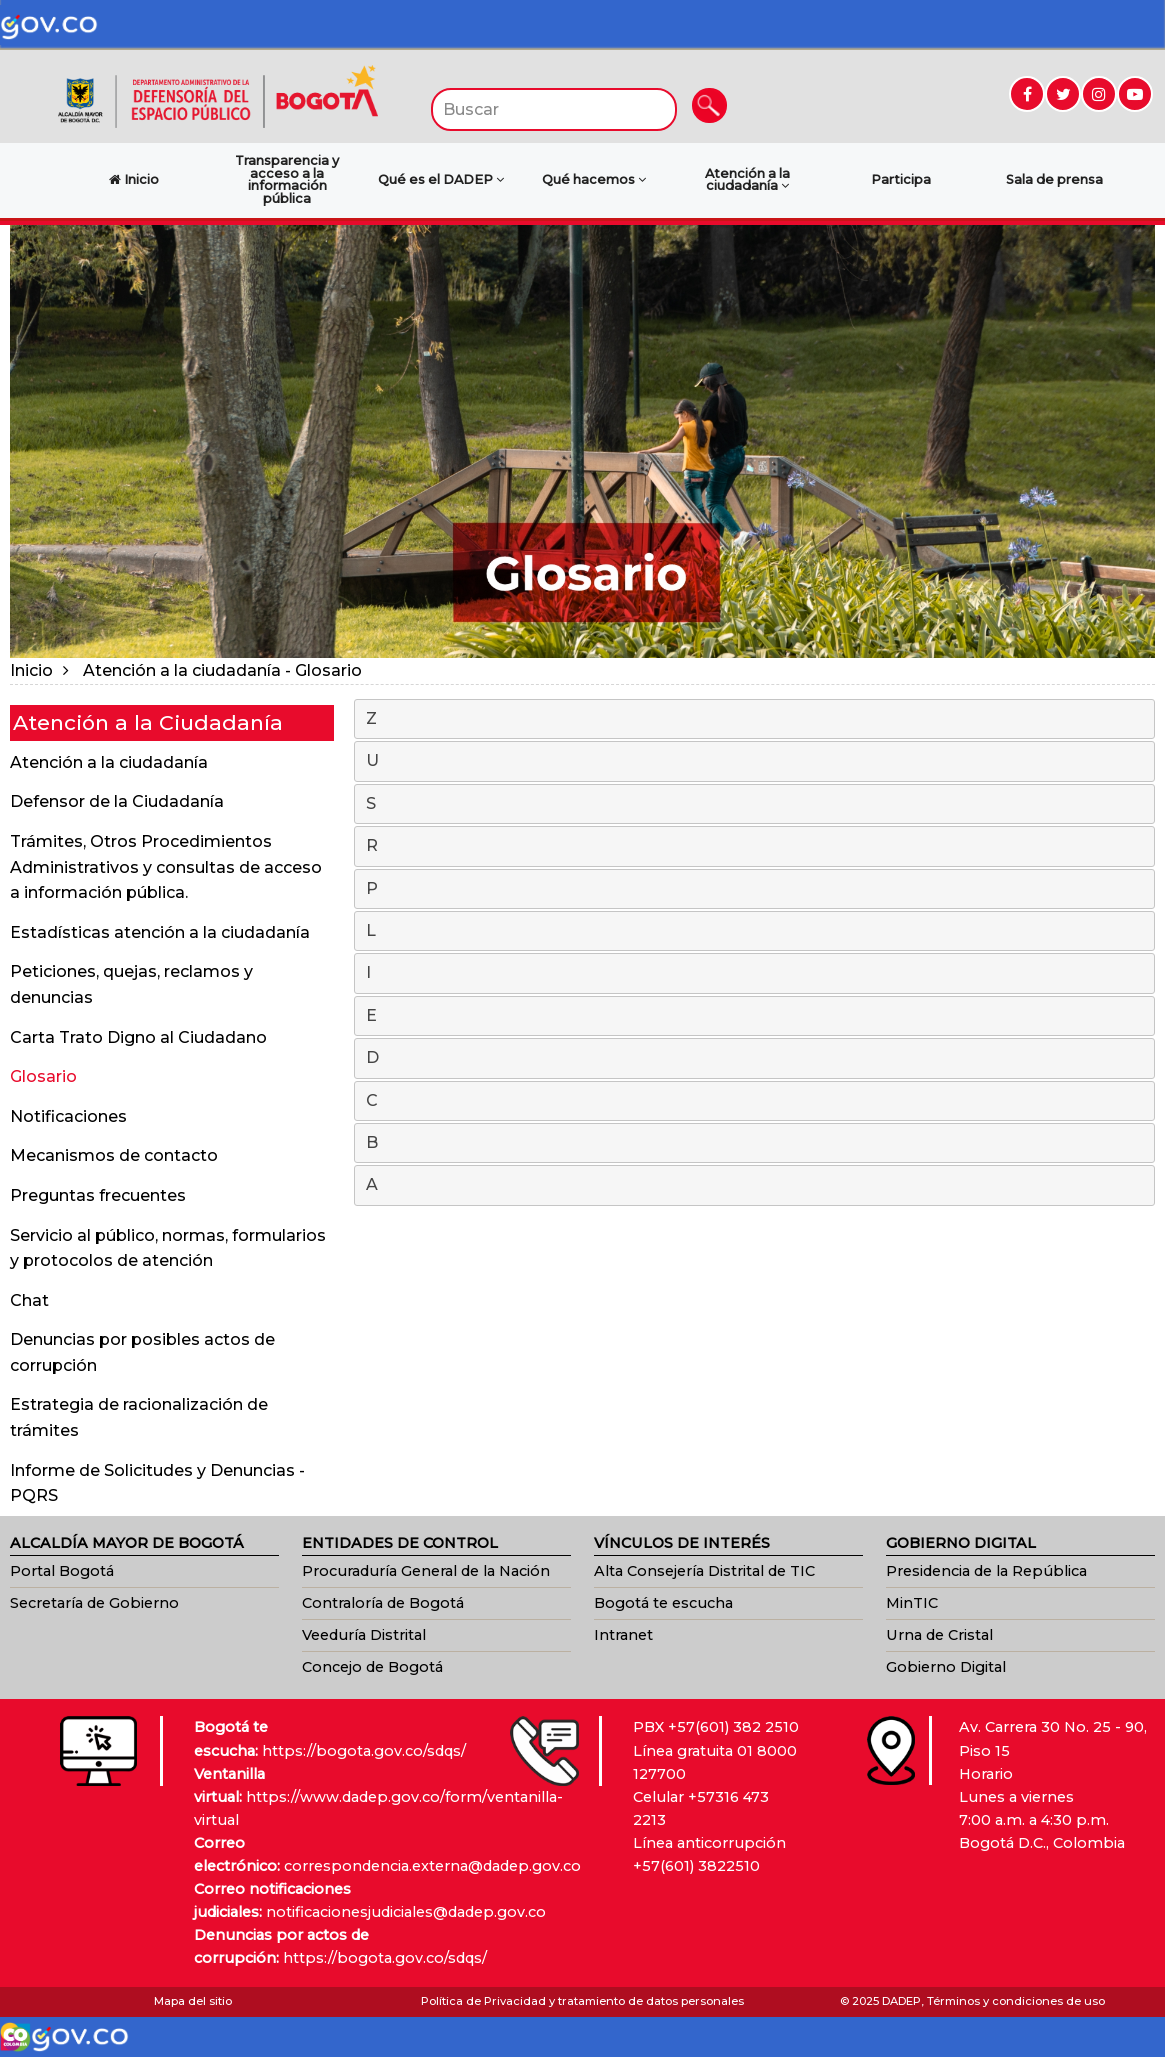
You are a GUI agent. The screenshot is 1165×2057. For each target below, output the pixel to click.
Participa (901, 179)
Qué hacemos (594, 179)
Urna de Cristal (939, 1635)
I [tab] (756, 974)
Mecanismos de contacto (114, 1155)
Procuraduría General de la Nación (426, 1571)
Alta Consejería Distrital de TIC (704, 1571)
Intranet (623, 1635)
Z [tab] (756, 720)
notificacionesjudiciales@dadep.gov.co (406, 1912)
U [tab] (756, 762)
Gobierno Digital (946, 1667)
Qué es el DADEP (441, 179)
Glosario (43, 1076)
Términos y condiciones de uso (1016, 2001)
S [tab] (756, 805)
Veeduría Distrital (364, 1635)
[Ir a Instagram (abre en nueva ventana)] (1099, 94)
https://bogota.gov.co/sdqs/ (364, 1751)
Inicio (31, 670)
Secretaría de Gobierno (94, 1603)
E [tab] (756, 1017)
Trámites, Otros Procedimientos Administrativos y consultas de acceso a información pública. (166, 867)
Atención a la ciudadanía (747, 180)
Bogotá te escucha (663, 1603)
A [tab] (756, 1186)
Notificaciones (68, 1116)
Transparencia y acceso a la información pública (287, 179)
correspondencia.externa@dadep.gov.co (432, 1866)
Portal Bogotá (62, 1571)
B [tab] (756, 1144)
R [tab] (756, 847)
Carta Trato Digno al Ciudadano (138, 1037)
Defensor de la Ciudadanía (117, 801)
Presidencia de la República (986, 1571)
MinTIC (912, 1603)
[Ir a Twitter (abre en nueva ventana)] (1063, 94)
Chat (29, 1300)
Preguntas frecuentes (98, 1195)
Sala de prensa (1054, 179)
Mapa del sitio (193, 2001)
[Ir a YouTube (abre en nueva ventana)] (1135, 94)
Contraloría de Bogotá (383, 1603)
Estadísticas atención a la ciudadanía (160, 932)
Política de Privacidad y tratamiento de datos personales (582, 2001)
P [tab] (756, 890)
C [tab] (756, 1102)
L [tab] (756, 932)
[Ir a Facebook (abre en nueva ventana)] (1027, 94)
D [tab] (756, 1059)
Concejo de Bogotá (372, 1667)
